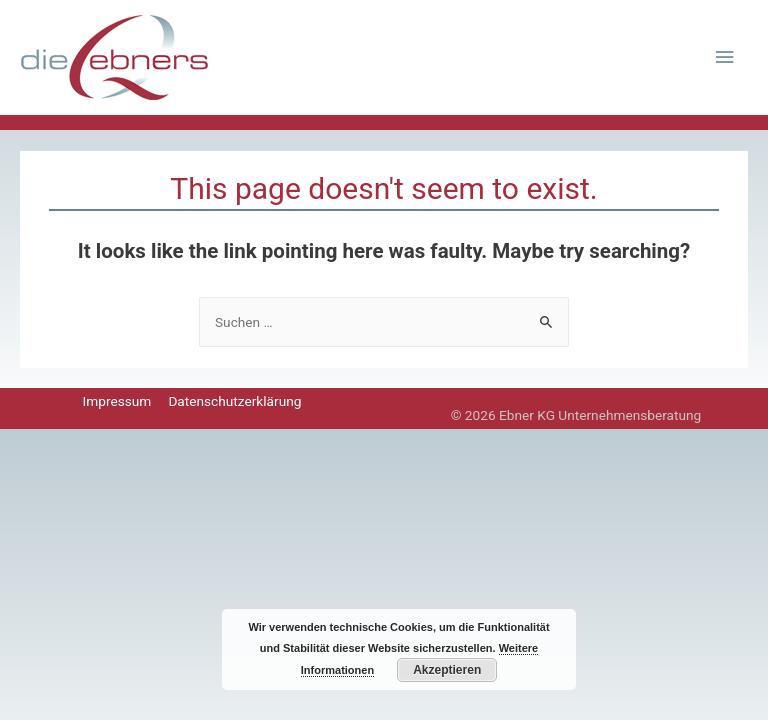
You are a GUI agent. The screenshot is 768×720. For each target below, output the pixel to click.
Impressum (117, 401)
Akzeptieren (447, 670)
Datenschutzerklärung (234, 401)
